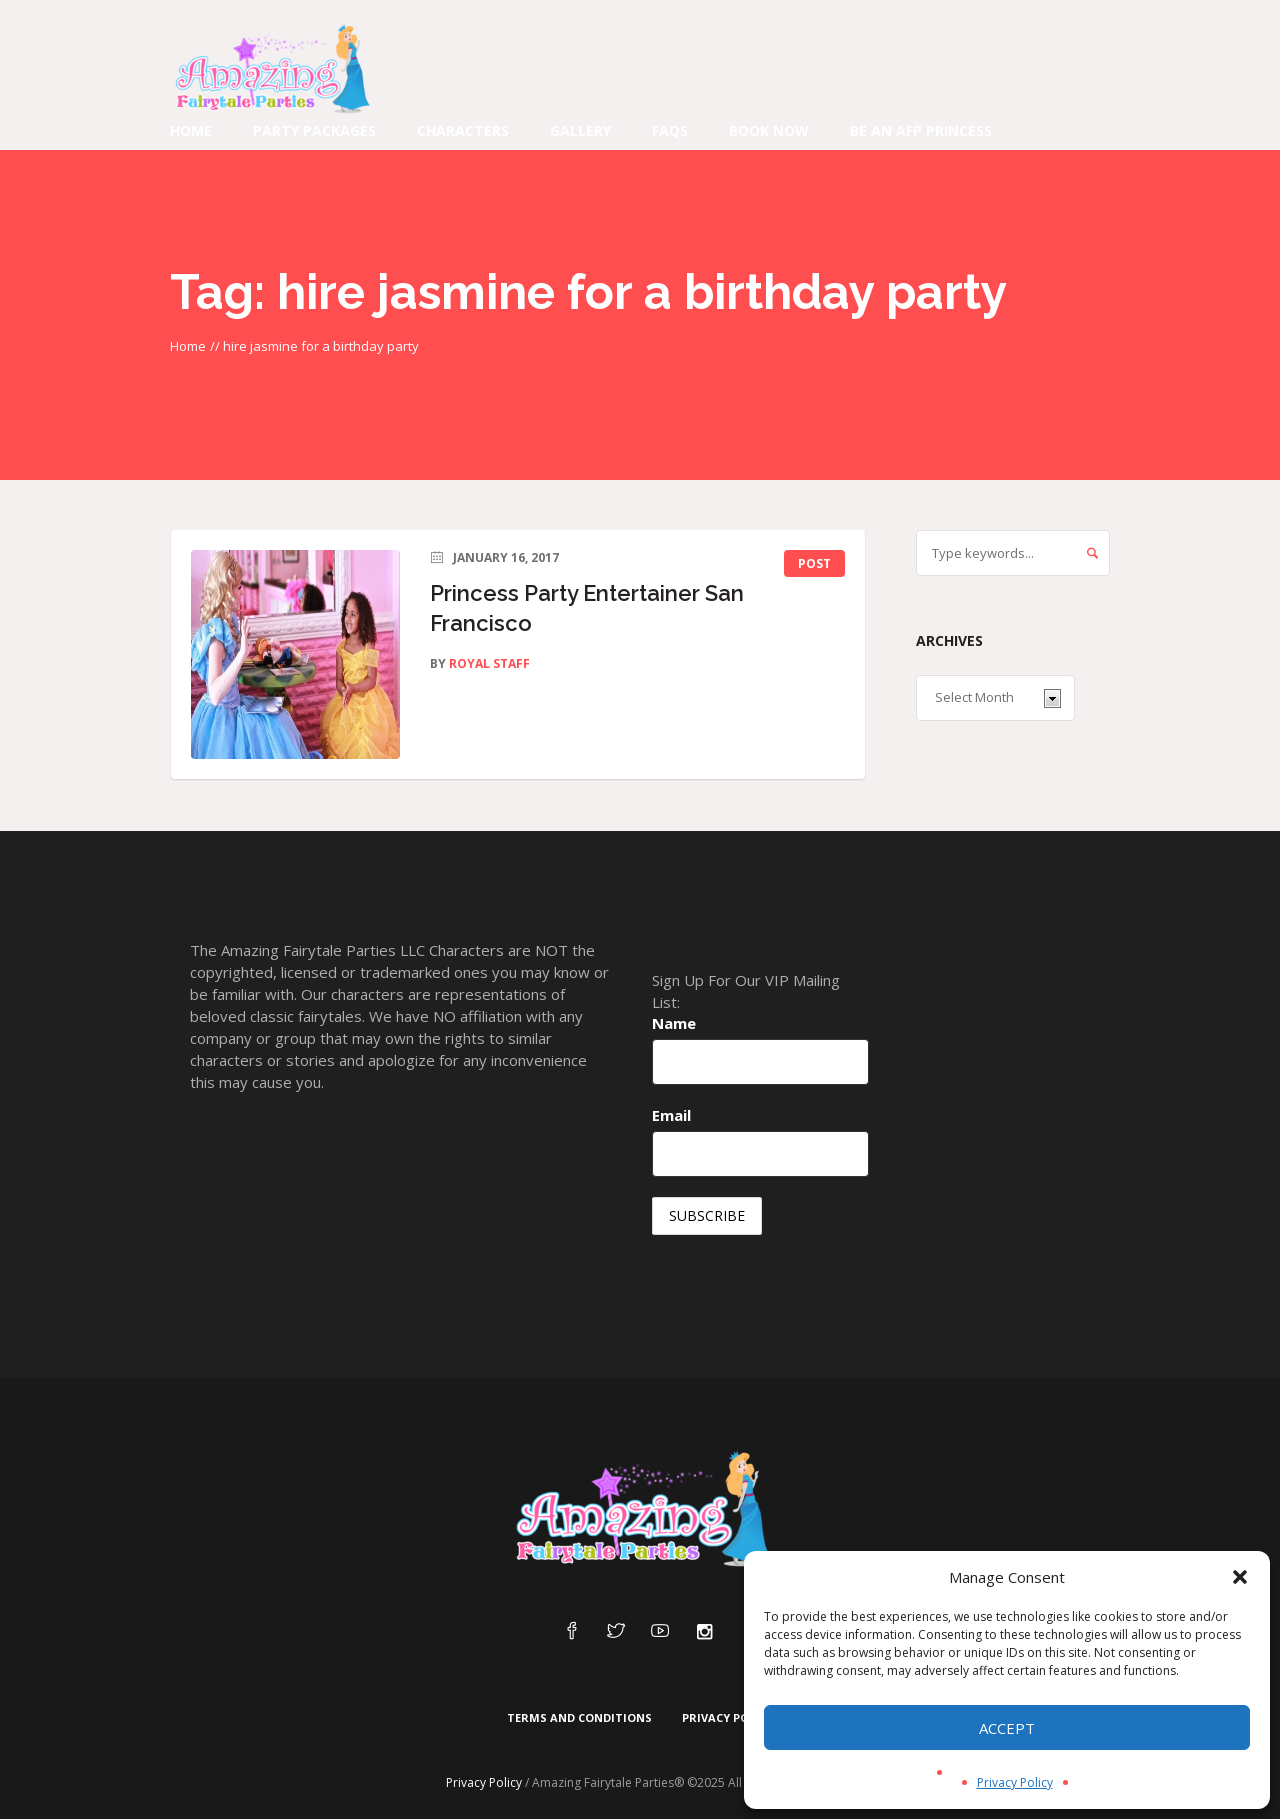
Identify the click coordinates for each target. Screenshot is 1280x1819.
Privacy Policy (1015, 1782)
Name (674, 1023)
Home (188, 346)
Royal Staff (489, 663)
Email (671, 1115)
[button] (1240, 1577)
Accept (1007, 1728)
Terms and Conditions (579, 1717)
